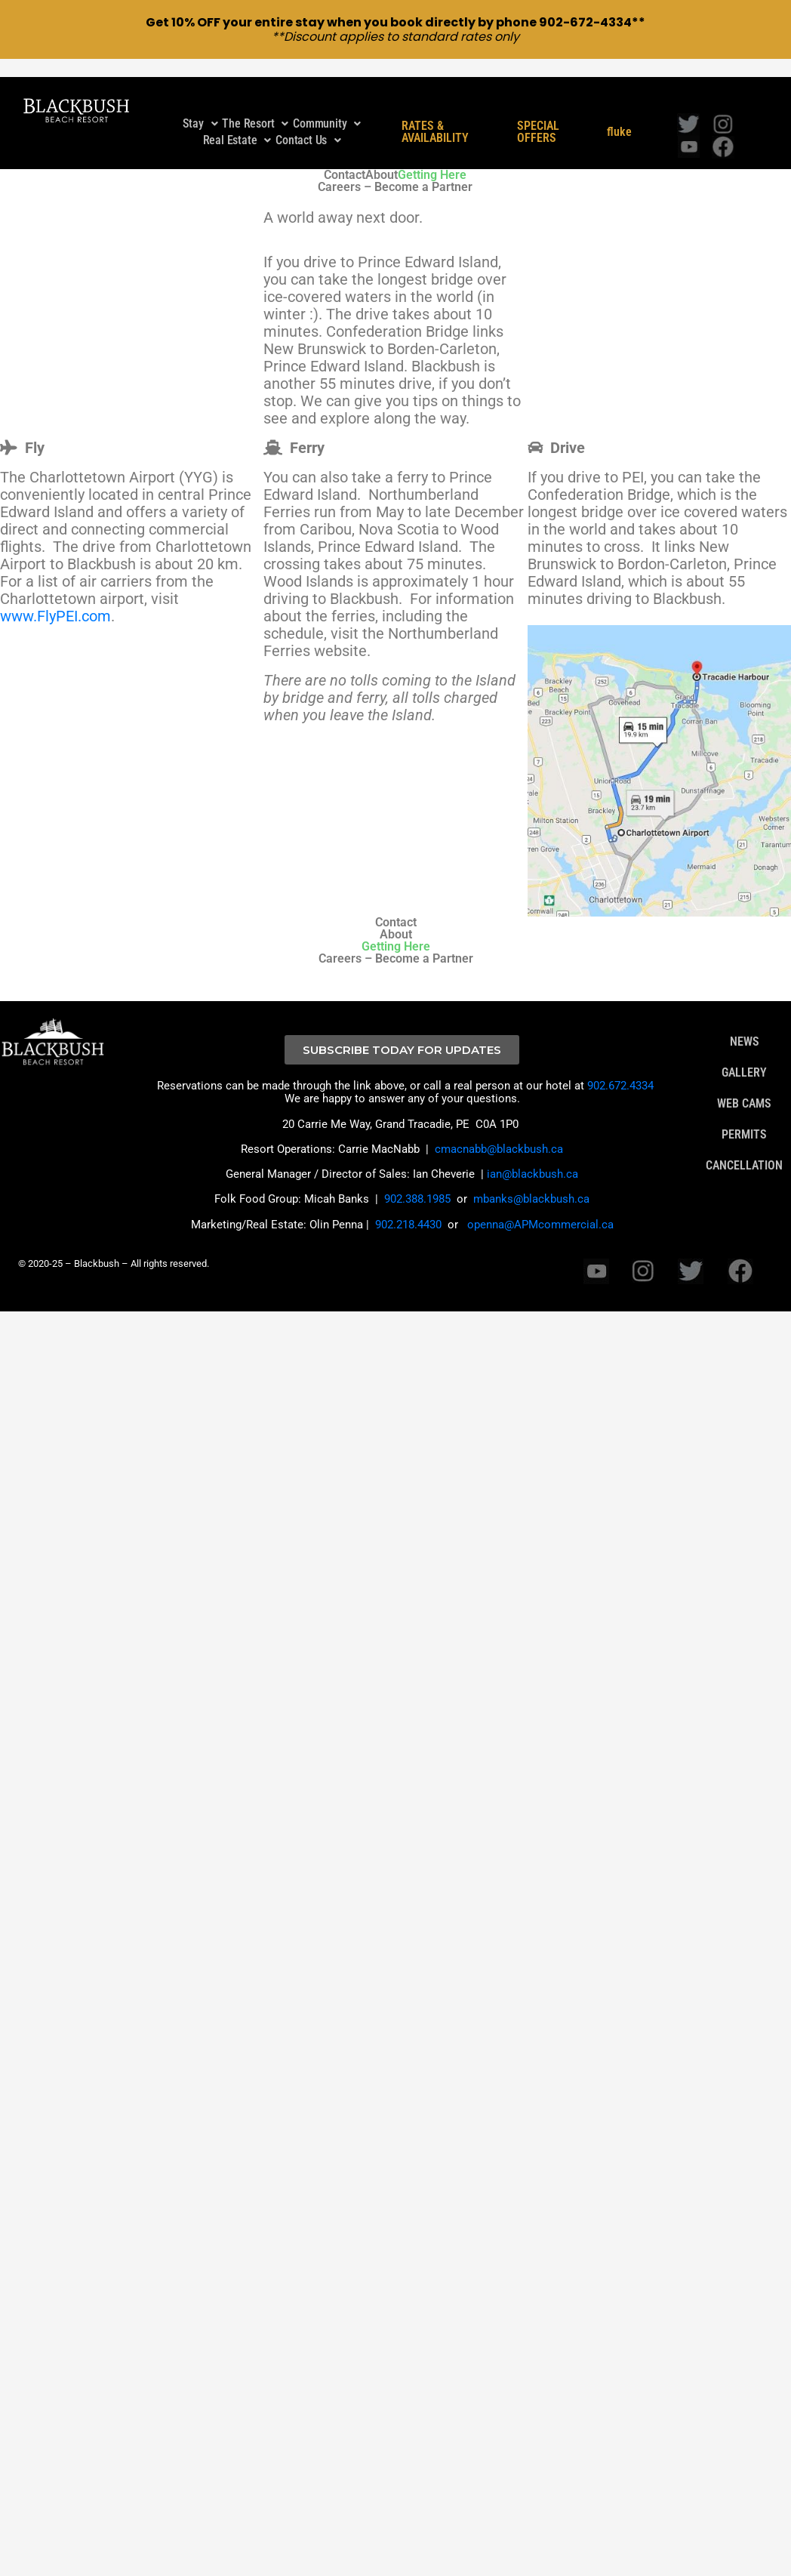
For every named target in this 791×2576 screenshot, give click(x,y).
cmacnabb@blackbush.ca (499, 1132)
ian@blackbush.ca (532, 1157)
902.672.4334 (620, 1069)
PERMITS (744, 1118)
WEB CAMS (744, 1087)
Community (327, 107)
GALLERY (744, 1056)
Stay (200, 107)
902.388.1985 (417, 1182)
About (381, 158)
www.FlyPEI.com (55, 599)
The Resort (255, 107)
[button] (200, 107)
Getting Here (432, 158)
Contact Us (308, 123)
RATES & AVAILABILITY (435, 115)
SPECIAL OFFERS (538, 115)
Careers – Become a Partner (395, 170)
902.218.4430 (408, 1207)
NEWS (744, 1025)
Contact (344, 158)
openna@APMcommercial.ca (540, 1207)
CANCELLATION (744, 1149)
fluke (619, 115)
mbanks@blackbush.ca (531, 1182)
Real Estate (237, 123)
